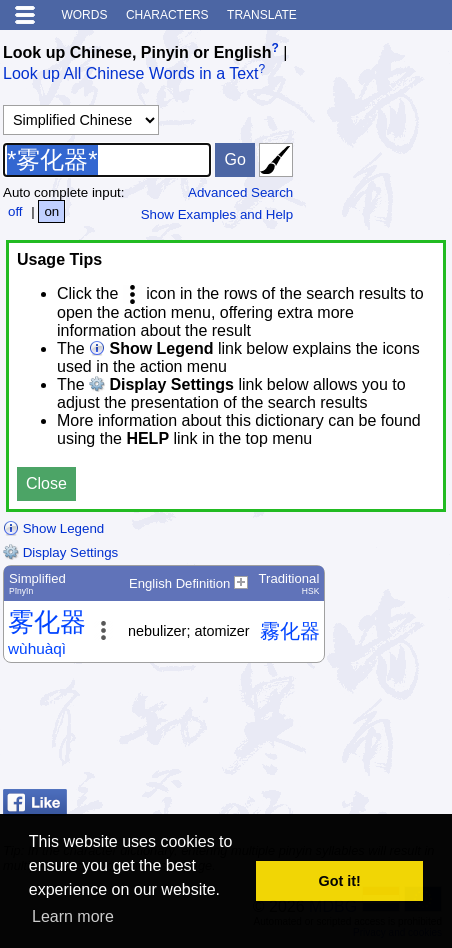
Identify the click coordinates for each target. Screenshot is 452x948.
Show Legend (53, 528)
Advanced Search (240, 192)
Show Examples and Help (217, 214)
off (15, 211)
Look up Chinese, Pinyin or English (137, 52)
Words (84, 15)
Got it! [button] (340, 881)
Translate (262, 15)
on (51, 211)
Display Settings (60, 552)
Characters (167, 15)
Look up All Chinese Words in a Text (131, 74)
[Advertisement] (289, 731)
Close (46, 483)
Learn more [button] (73, 916)
